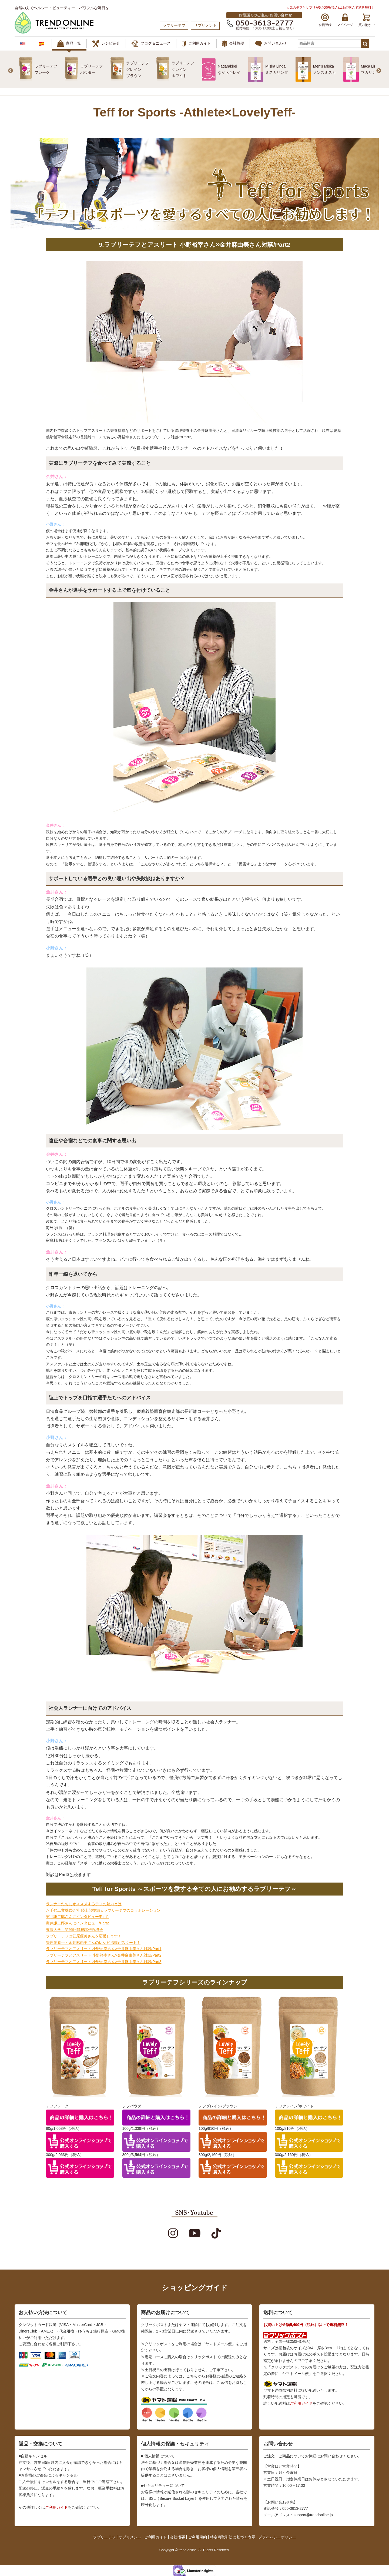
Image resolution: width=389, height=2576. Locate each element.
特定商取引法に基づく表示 (232, 2537)
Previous (10, 71)
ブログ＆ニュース (151, 44)
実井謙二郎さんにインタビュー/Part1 (77, 1916)
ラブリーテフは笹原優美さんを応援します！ (84, 1936)
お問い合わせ (271, 43)
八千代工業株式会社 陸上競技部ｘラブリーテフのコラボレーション (103, 1910)
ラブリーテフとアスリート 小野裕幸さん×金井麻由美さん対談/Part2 (103, 1955)
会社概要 (233, 44)
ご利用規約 (197, 2537)
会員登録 (324, 20)
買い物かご (366, 20)
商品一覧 (69, 43)
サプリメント (130, 2537)
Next (378, 71)
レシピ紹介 (106, 43)
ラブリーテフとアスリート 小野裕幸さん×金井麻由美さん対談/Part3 (103, 1962)
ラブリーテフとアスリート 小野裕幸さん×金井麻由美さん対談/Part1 (103, 1949)
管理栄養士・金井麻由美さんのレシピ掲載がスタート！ (93, 1942)
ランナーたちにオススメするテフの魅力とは (84, 1904)
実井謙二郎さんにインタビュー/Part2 (77, 1923)
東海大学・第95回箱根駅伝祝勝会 (74, 1929)
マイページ (345, 20)
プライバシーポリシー (277, 2537)
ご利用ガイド (196, 44)
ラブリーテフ (104, 2537)
